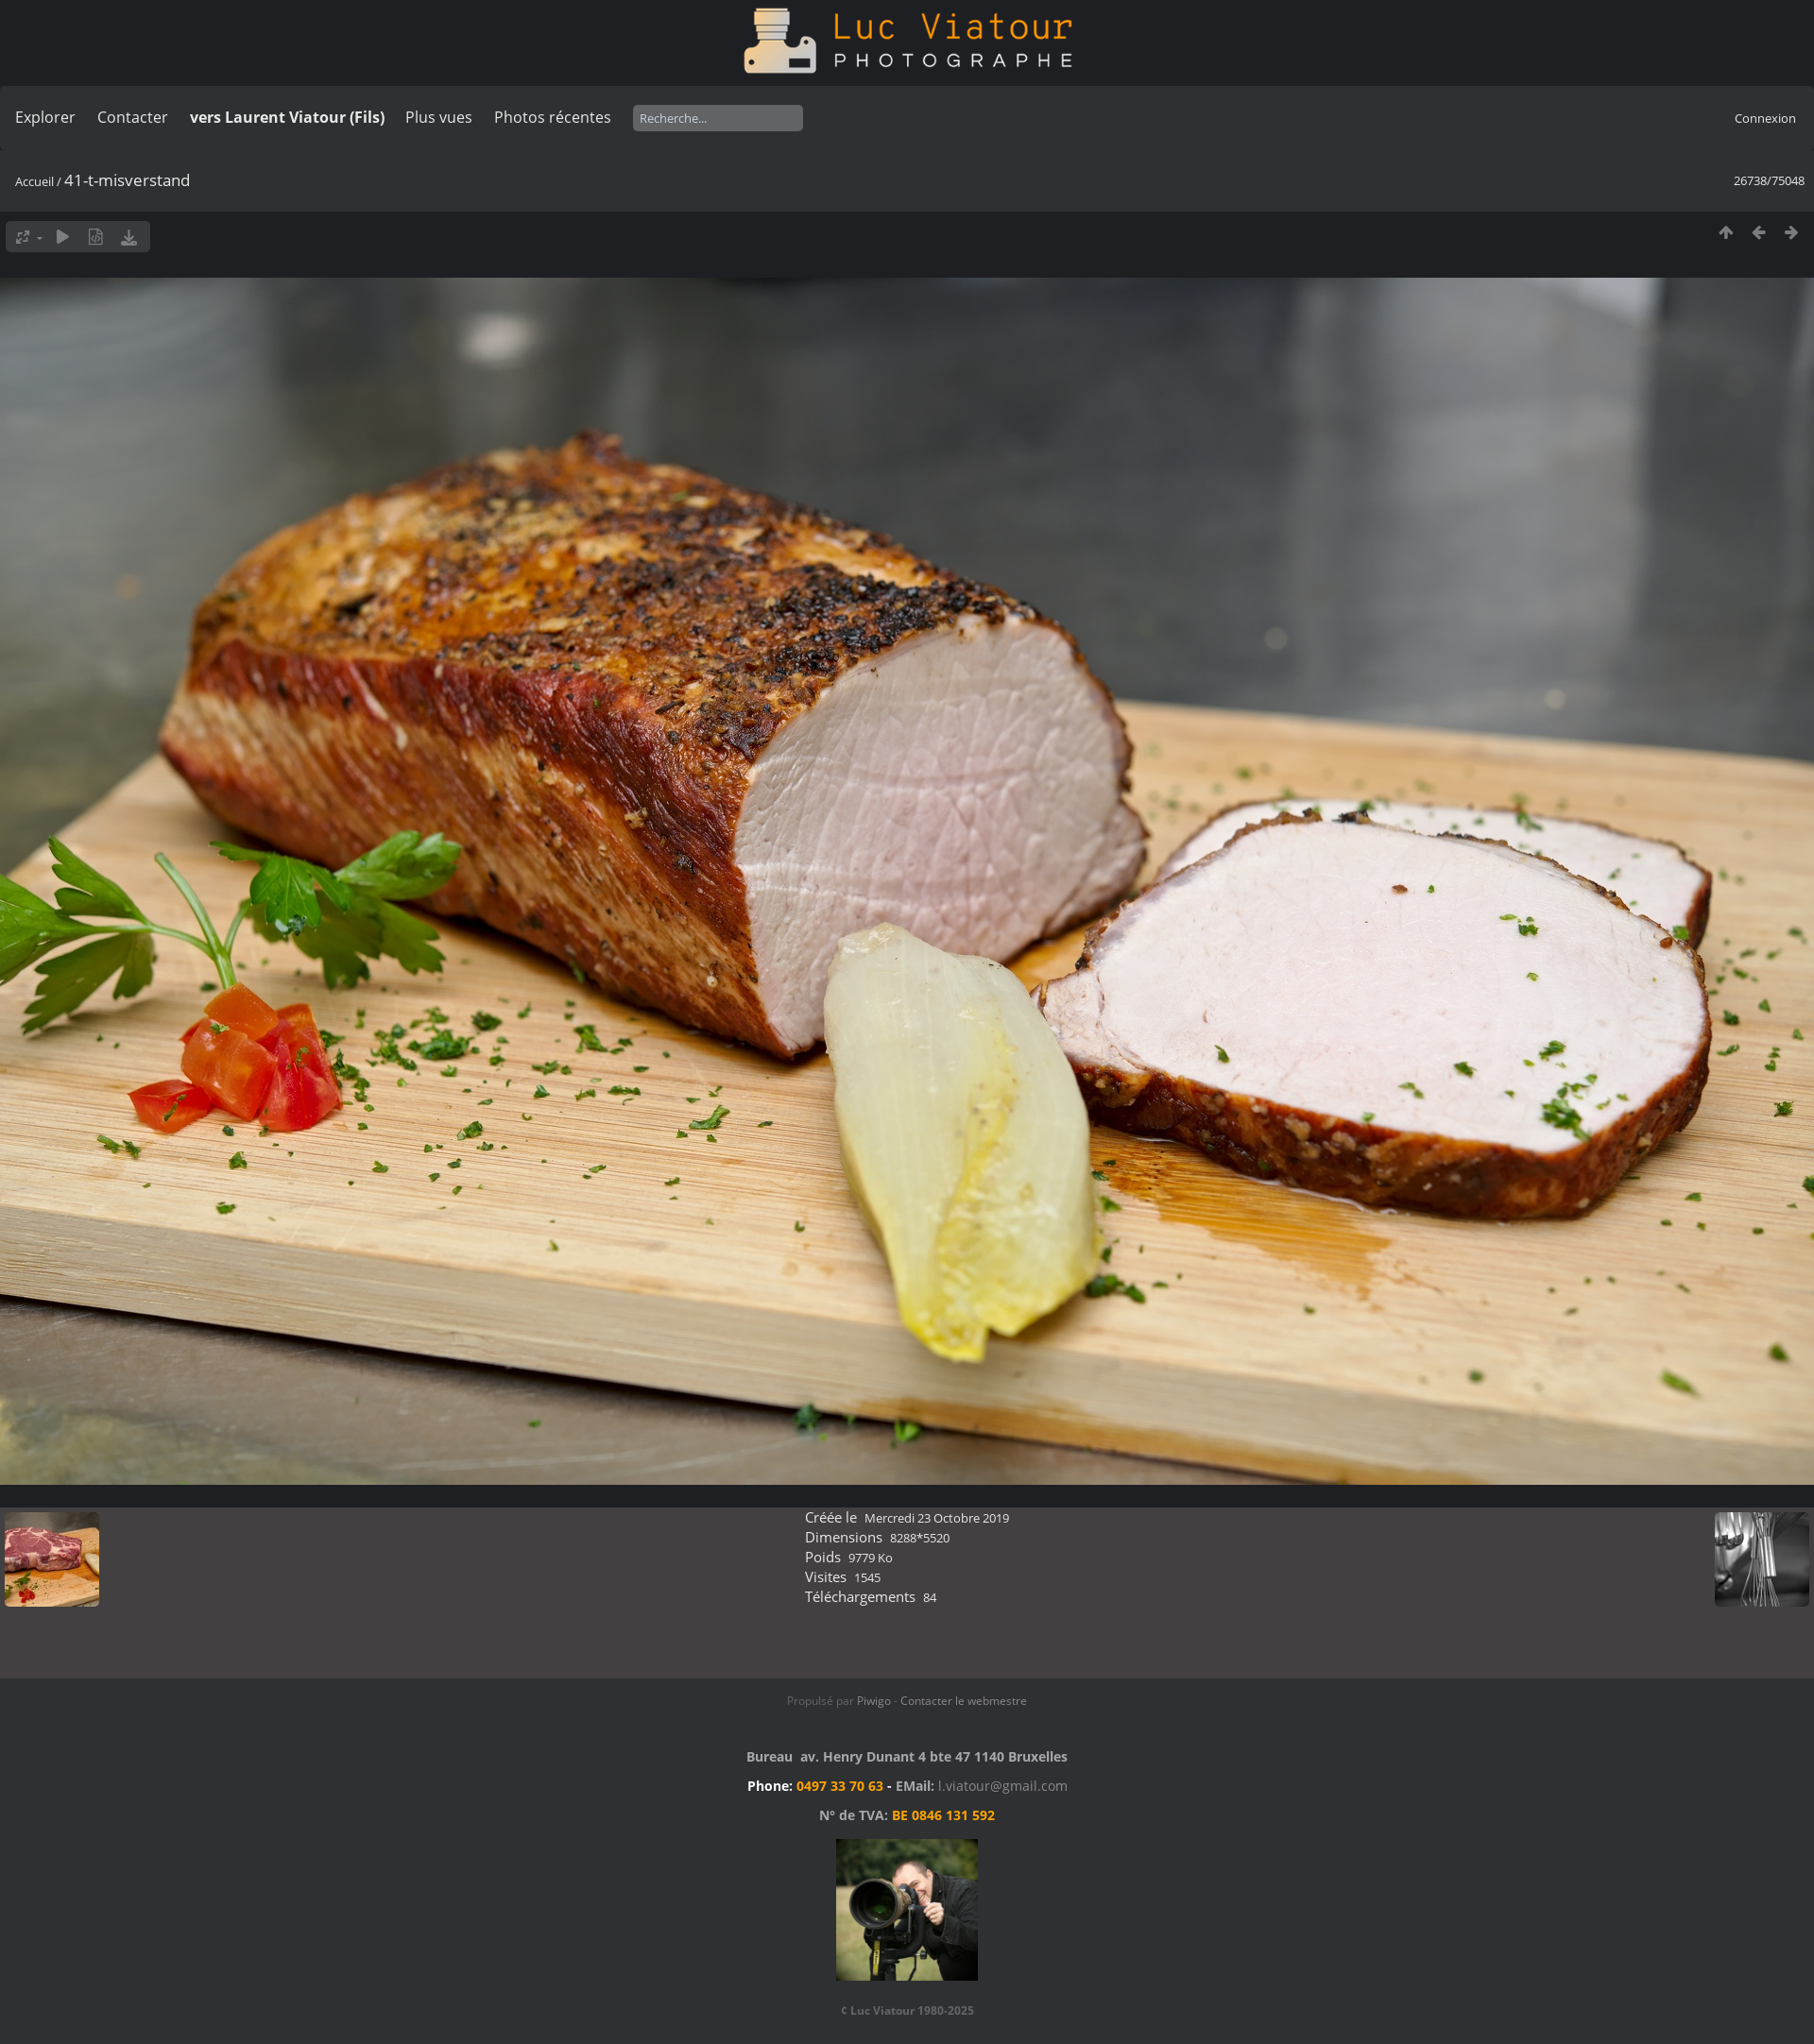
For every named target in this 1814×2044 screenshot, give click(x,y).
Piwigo (874, 1701)
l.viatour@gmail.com (1003, 1786)
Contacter (132, 117)
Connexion (1765, 118)
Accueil (34, 181)
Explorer (45, 117)
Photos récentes (552, 117)
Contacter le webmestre (963, 1701)
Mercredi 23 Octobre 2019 (936, 1517)
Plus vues (438, 117)
